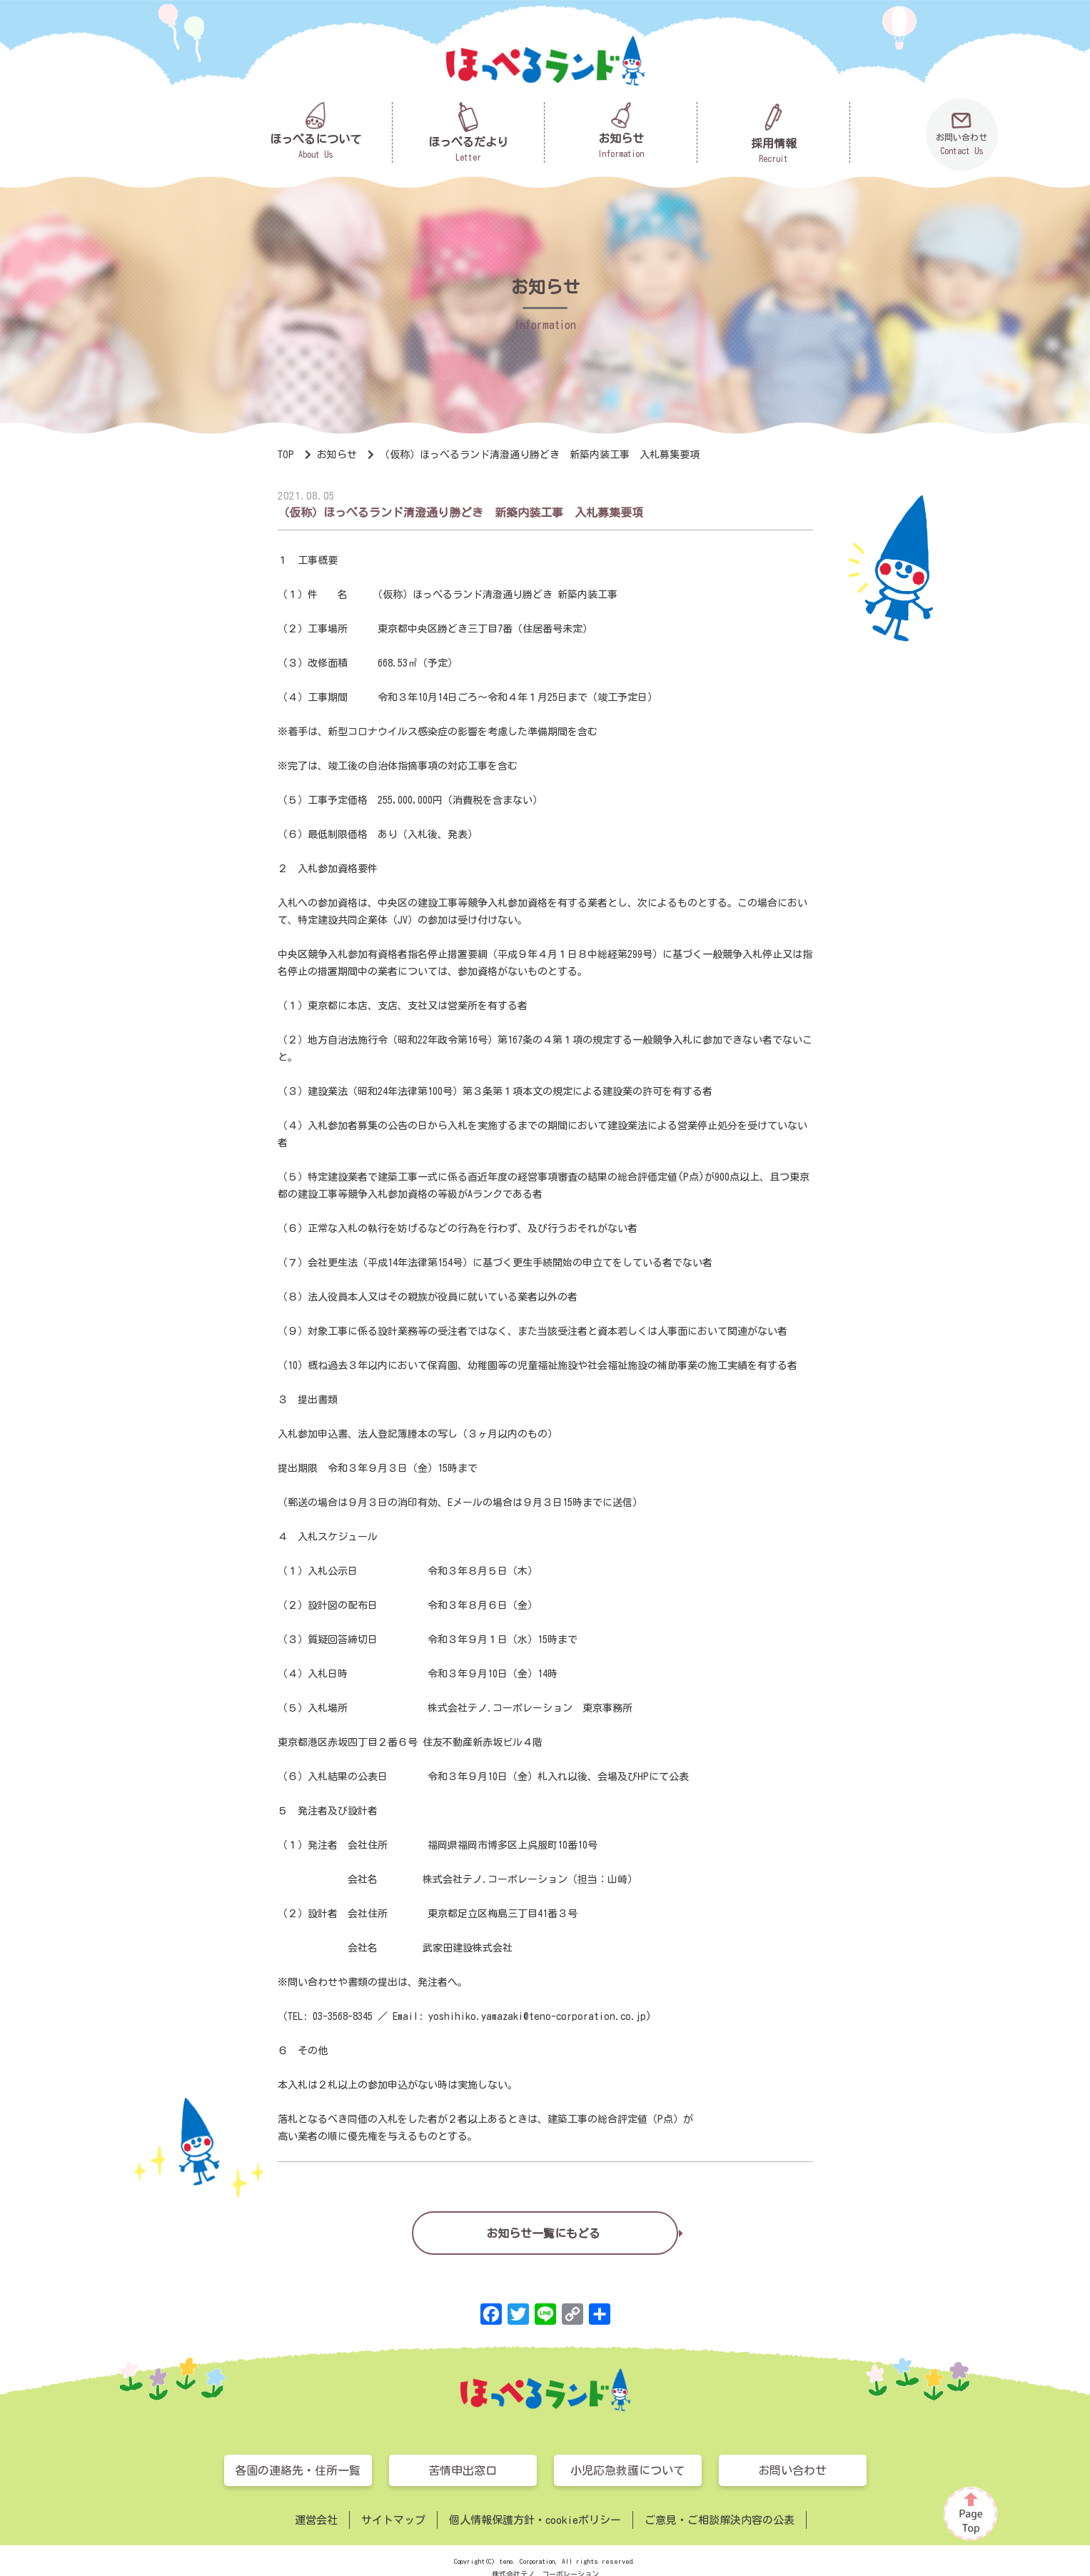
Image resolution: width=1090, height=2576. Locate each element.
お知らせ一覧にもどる (543, 2230)
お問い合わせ (792, 2470)
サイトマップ (393, 2520)
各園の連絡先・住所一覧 (297, 2470)
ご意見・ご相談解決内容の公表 (719, 2520)
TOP (286, 455)
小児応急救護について (627, 2470)
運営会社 (316, 2520)
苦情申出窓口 (462, 2470)
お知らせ (337, 455)
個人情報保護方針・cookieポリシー (535, 2520)
